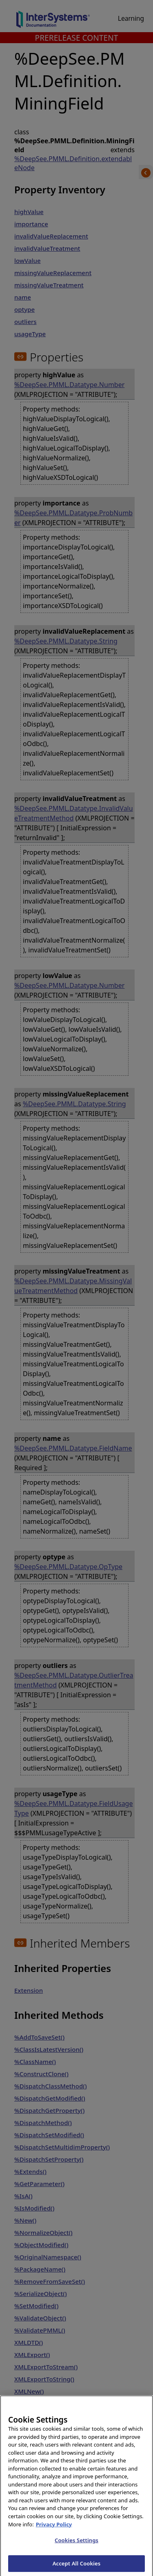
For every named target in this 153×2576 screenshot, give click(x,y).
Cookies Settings (76, 2545)
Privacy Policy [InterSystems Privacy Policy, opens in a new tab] (54, 2529)
